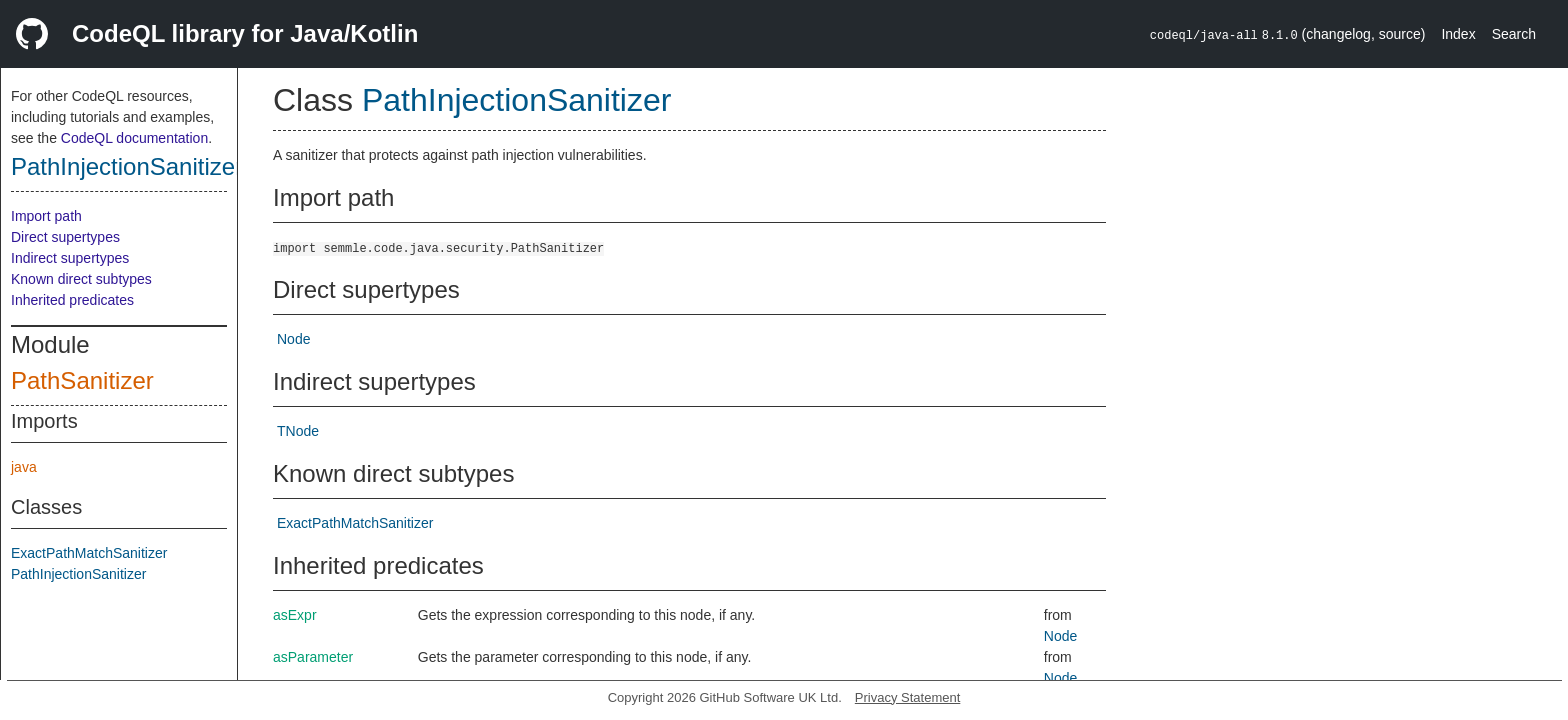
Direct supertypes (65, 237)
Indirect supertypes (70, 258)
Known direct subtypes (81, 279)
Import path (46, 216)
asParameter (313, 657)
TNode (298, 431)
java (24, 467)
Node (293, 339)
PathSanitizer (82, 380)
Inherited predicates (72, 300)
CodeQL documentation (134, 138)
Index (1458, 34)
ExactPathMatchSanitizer (89, 553)
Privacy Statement (908, 697)
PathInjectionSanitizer (127, 166)
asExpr (295, 615)
